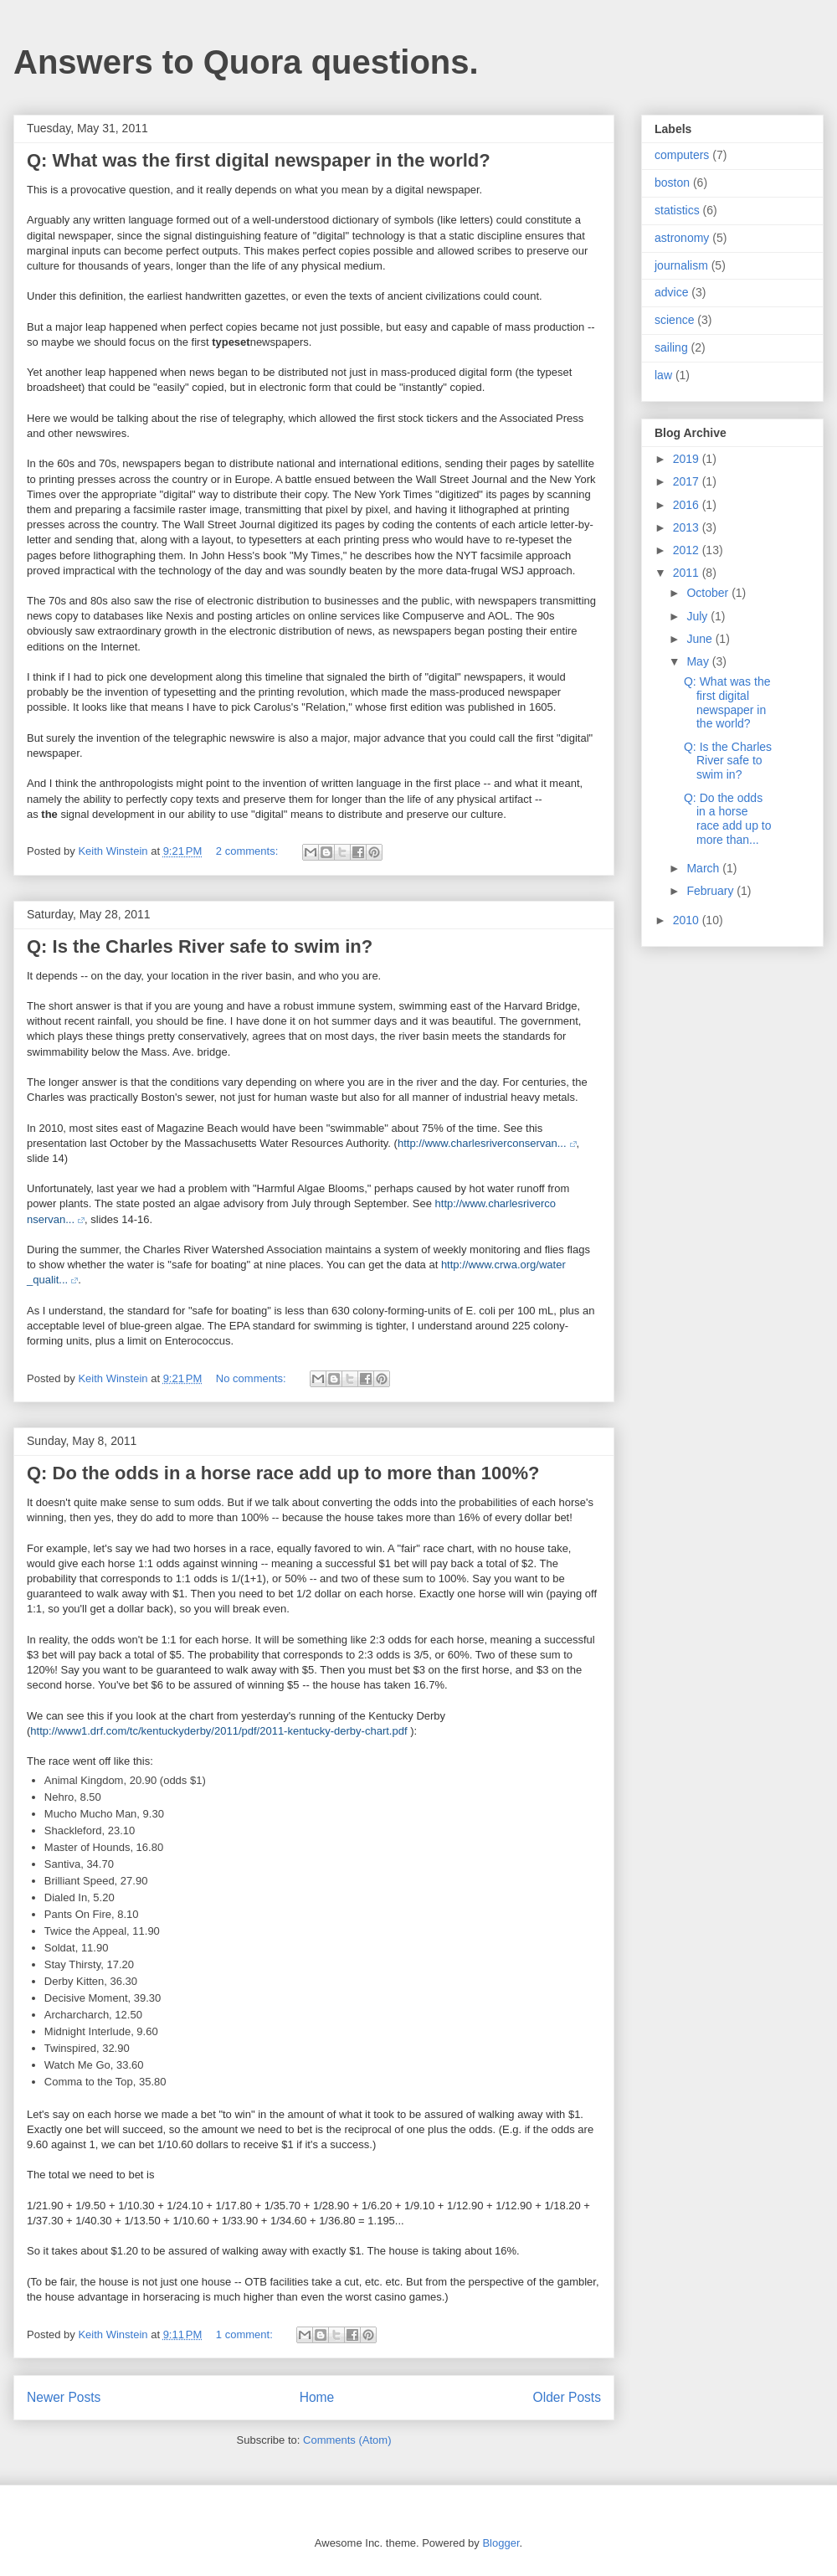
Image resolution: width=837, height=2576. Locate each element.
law (663, 375)
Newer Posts (63, 2397)
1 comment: (246, 2334)
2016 (687, 505)
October (709, 592)
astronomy (682, 237)
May (698, 661)
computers (682, 155)
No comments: (252, 1378)
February (711, 890)
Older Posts (567, 2397)
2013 (687, 527)
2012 (687, 550)
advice (671, 292)
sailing (671, 347)
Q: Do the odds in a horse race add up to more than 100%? (283, 1473)
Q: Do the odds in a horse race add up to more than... (728, 818)
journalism (681, 265)
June (700, 638)
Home (317, 2397)
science (674, 319)
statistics (677, 210)
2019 (687, 458)
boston (672, 182)
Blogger (500, 2543)
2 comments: (248, 851)
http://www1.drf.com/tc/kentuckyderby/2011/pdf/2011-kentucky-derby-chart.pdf (218, 1731)
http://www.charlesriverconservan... (482, 1143)
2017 (687, 481)
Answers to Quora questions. (246, 62)
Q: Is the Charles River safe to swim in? (199, 946)
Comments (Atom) (347, 2440)
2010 (687, 920)
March (704, 868)
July (698, 616)
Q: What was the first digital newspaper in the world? (258, 160)
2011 (687, 572)
